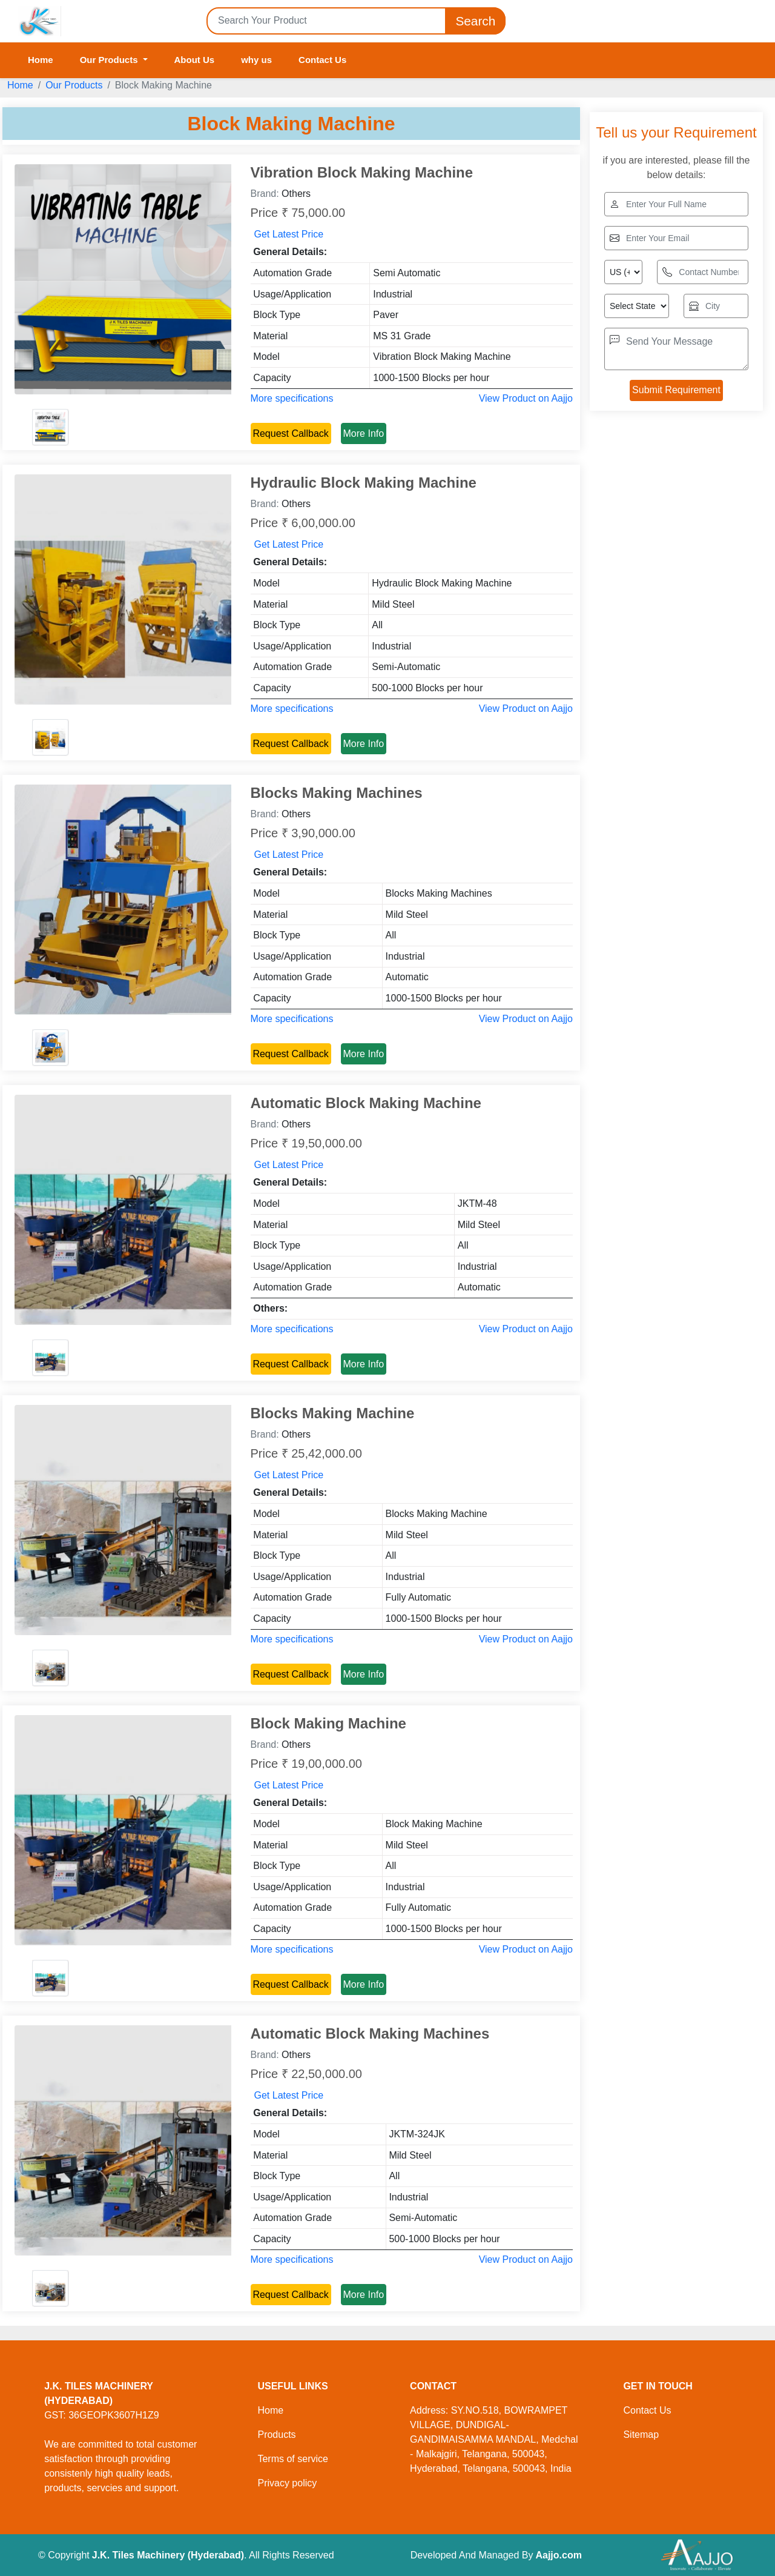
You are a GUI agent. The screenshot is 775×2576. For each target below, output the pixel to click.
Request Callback (290, 433)
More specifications (292, 398)
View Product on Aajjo (526, 398)
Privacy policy (287, 2483)
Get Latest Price (289, 234)
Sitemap (641, 2434)
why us (256, 60)
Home (40, 60)
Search (475, 20)
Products (276, 2434)
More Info (363, 433)
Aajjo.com (558, 2555)
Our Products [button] (110, 60)
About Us (194, 60)
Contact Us (322, 60)
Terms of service (292, 2459)
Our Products (73, 85)
